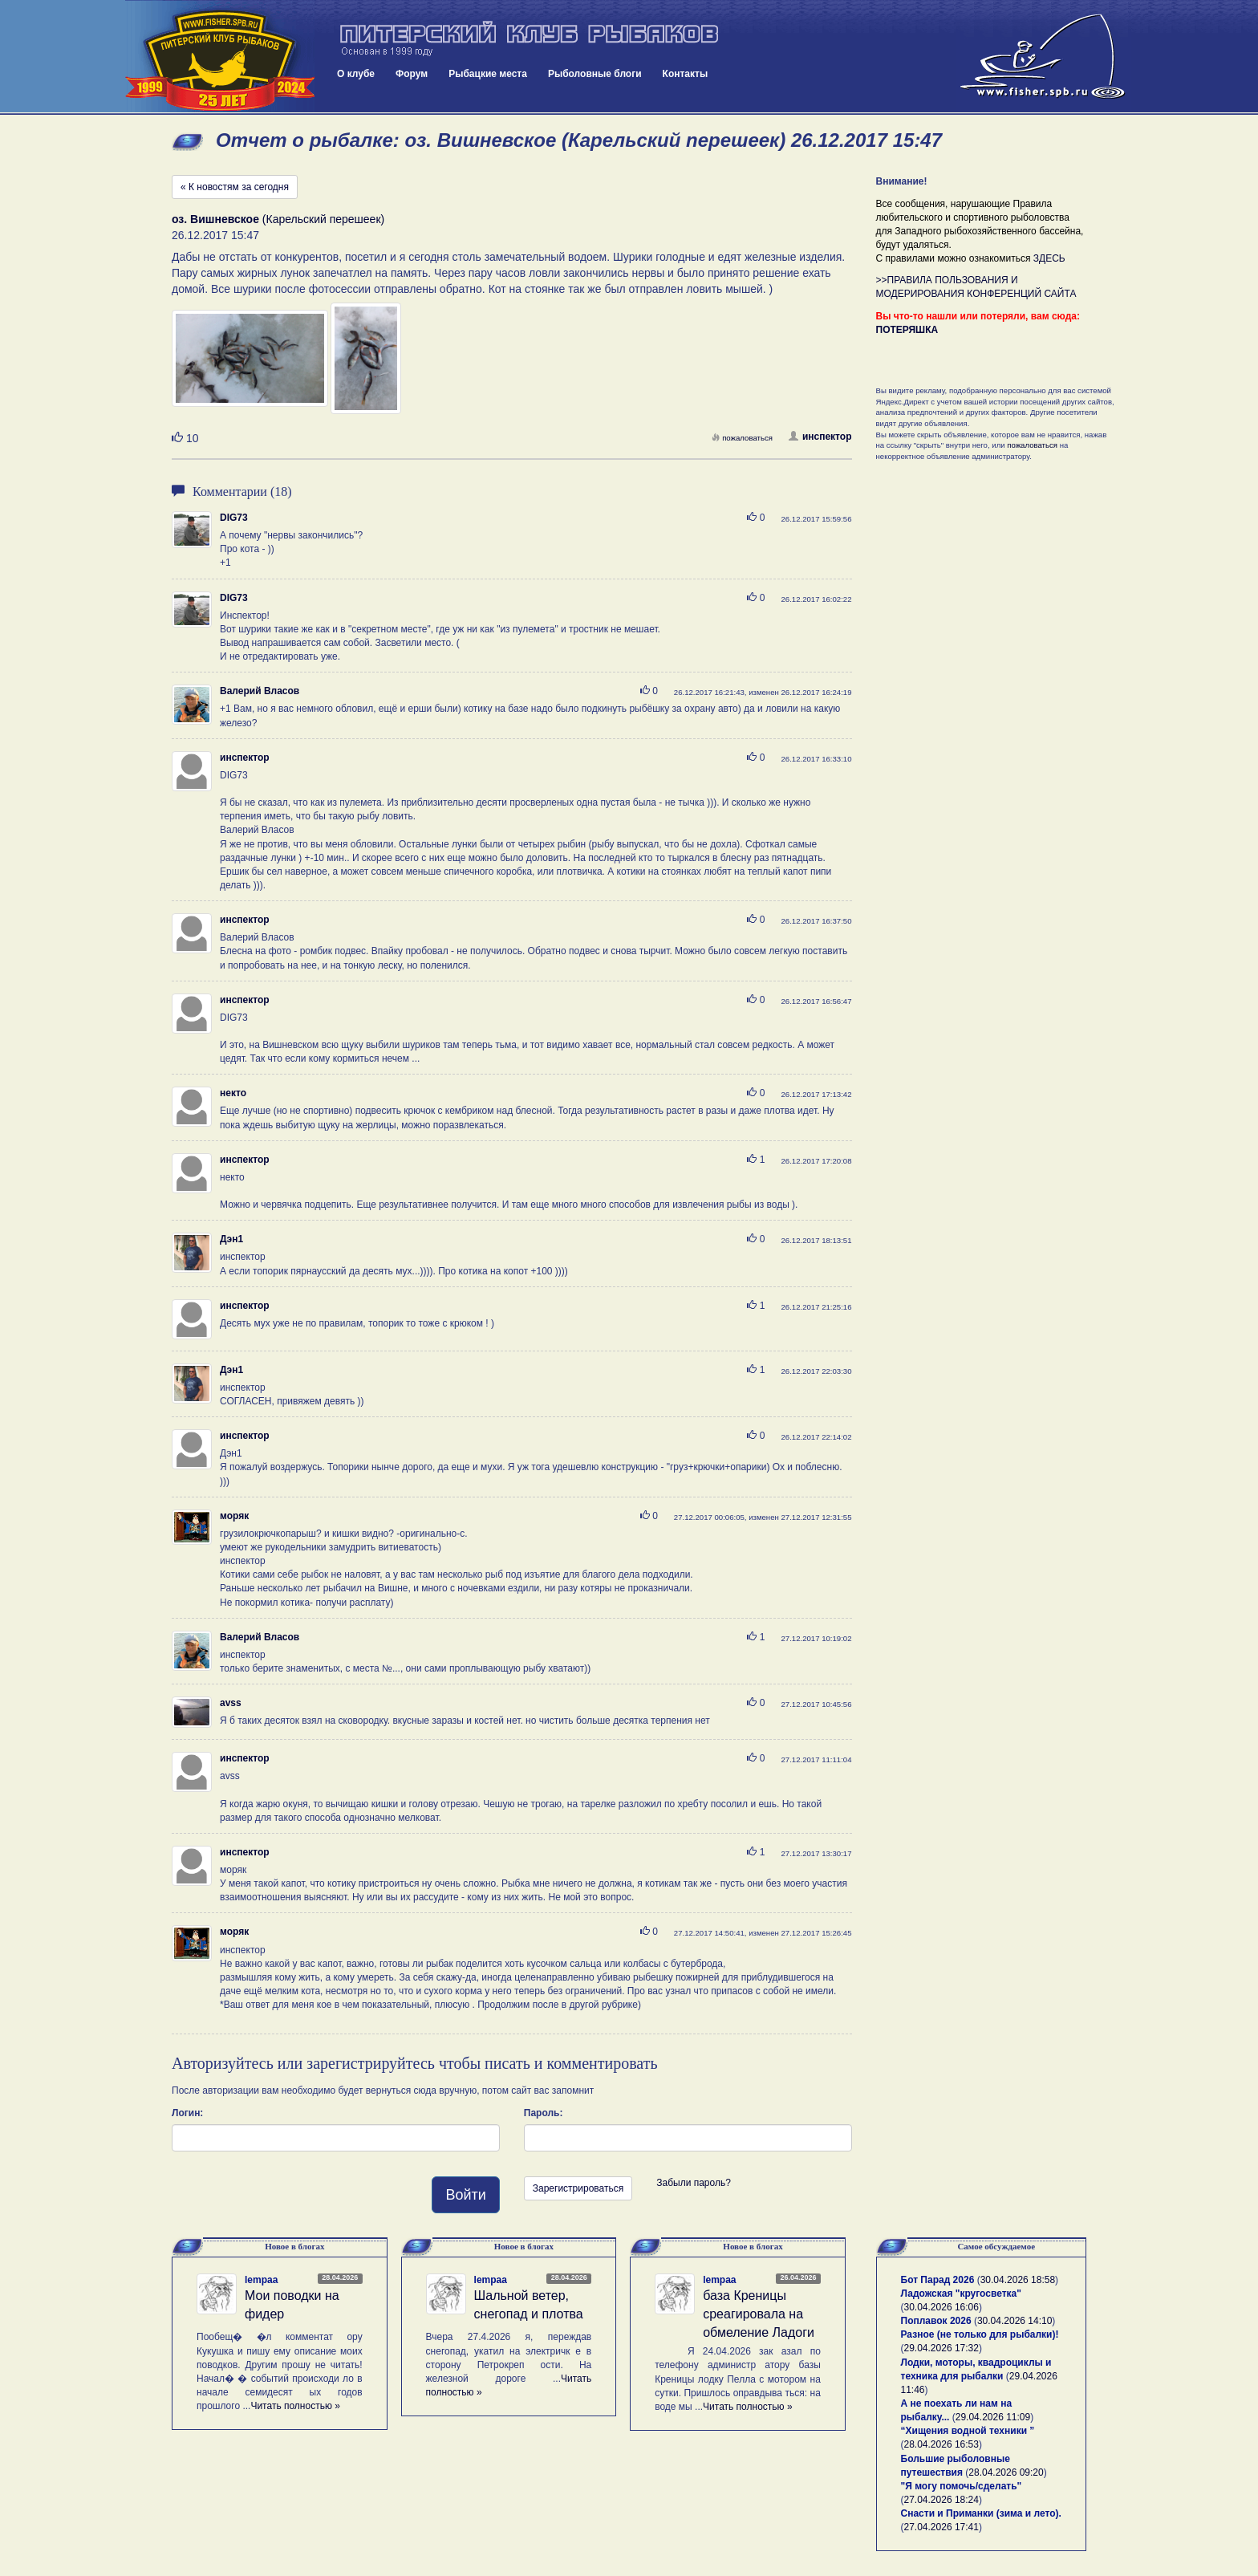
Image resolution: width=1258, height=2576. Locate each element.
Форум (412, 73)
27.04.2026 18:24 (941, 2499)
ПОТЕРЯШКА (907, 329)
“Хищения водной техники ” (968, 2430)
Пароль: (543, 2113)
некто (233, 1093)
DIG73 (234, 517)
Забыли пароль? (693, 2182)
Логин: (187, 2113)
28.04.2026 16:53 (941, 2444)
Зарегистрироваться (578, 2188)
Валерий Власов (259, 691)
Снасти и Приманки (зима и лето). (981, 2513)
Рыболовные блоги (595, 73)
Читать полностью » (295, 2405)
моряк (234, 1516)
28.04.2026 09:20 (1005, 2472)
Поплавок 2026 (936, 2320)
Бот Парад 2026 (938, 2279)
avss (230, 1703)
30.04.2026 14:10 (1014, 2320)
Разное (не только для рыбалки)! (980, 2334)
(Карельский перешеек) (278, 219)
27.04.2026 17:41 (941, 2527)
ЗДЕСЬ (1049, 258)
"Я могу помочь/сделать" (961, 2486)
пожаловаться (742, 437)
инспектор (820, 436)
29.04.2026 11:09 (993, 2417)
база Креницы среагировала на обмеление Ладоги (758, 2314)
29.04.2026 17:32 (941, 2348)
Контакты (685, 73)
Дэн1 (231, 1239)
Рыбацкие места (487, 73)
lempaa (261, 2279)
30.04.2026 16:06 (941, 2307)
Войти (465, 2195)
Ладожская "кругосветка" (961, 2293)
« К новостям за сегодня (235, 187)
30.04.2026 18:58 (1017, 2279)
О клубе (356, 73)
